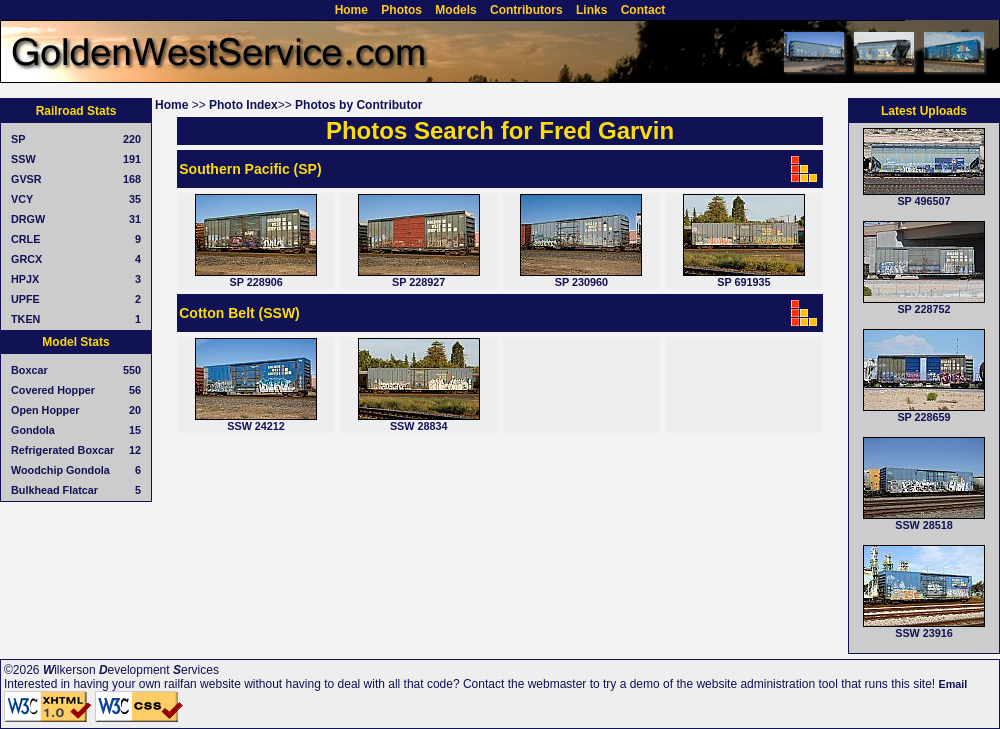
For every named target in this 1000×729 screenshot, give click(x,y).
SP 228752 (923, 309)
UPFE (25, 299)
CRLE (25, 239)
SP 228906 (255, 282)
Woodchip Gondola (60, 470)
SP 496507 (923, 201)
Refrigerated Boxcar (62, 450)
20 (135, 410)
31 (135, 219)
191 (132, 159)
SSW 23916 (924, 633)
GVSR (26, 179)
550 (132, 370)
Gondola (33, 430)
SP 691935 (743, 282)
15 (135, 430)
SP (18, 139)
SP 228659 (923, 417)
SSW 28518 (924, 525)
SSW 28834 (419, 426)
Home (171, 105)
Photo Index (243, 105)
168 (132, 179)
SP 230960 (581, 282)
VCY (22, 199)
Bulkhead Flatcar (54, 490)
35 (135, 199)
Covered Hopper (53, 390)
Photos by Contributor (358, 105)
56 (135, 390)
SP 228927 (418, 282)
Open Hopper (45, 410)
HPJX (25, 279)
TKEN (25, 319)
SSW (23, 159)
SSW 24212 (256, 426)
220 (132, 139)
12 (135, 450)
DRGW (28, 219)
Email (953, 684)
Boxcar (29, 370)
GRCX (26, 259)
